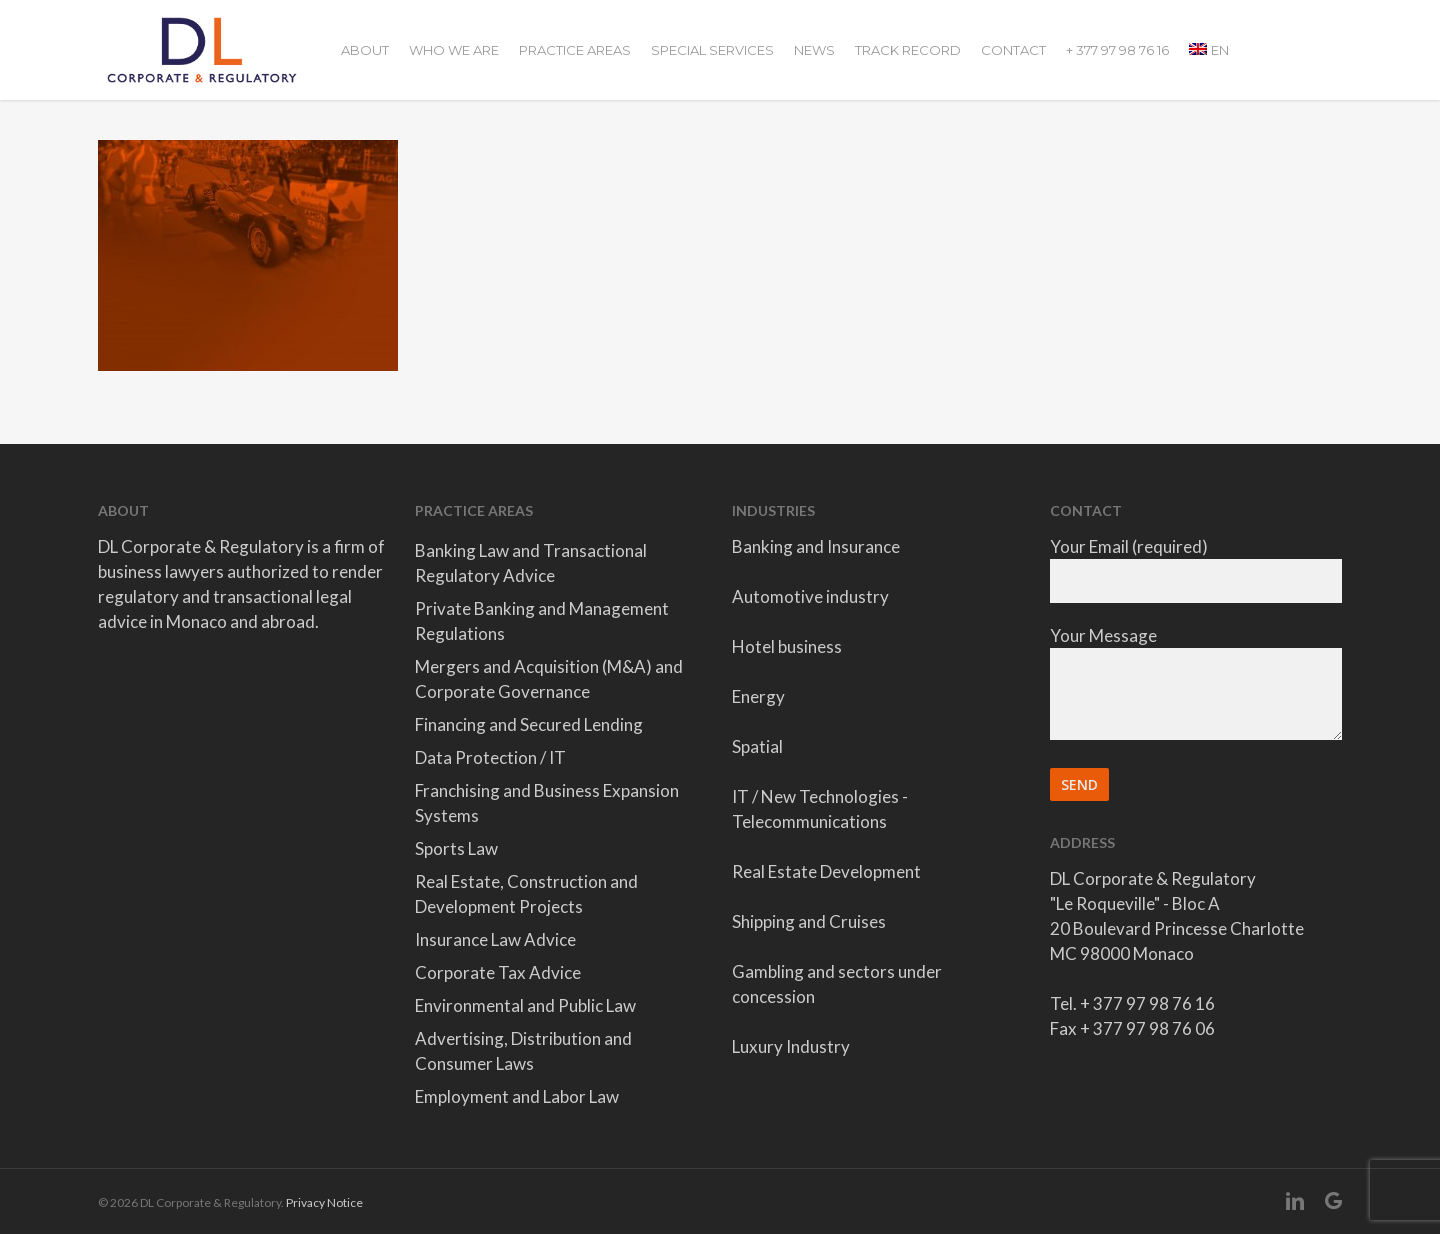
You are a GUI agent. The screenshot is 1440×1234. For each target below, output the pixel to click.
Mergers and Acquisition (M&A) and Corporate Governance (549, 679)
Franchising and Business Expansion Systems (547, 803)
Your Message (1196, 685)
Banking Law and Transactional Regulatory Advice (531, 563)
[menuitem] (1209, 50)
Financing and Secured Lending (529, 724)
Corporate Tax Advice (498, 972)
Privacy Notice (324, 1202)
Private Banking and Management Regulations (542, 621)
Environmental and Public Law (525, 1005)
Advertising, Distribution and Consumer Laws (523, 1051)
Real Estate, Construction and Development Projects (526, 894)
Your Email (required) (1196, 569)
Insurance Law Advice (495, 939)
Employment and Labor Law (517, 1096)
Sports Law (456, 848)
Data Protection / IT (490, 757)
